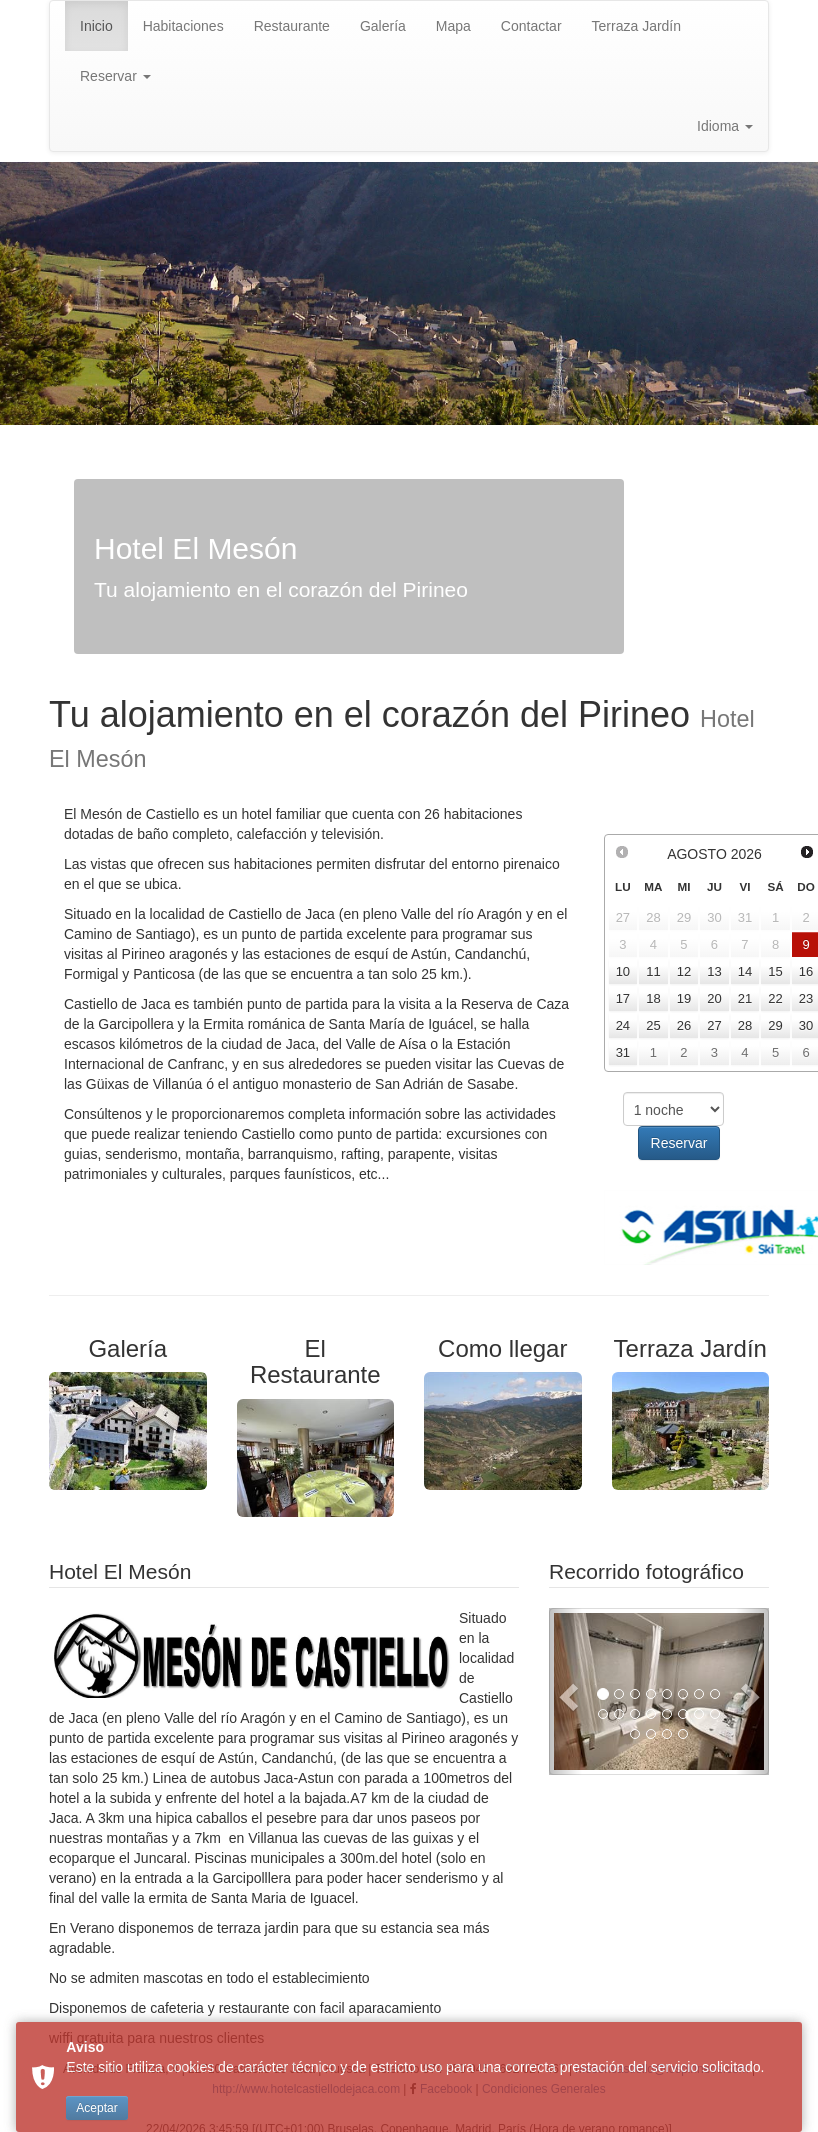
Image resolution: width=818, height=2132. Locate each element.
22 (775, 998)
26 (684, 1025)
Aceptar (96, 2108)
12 (684, 971)
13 (714, 971)
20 (714, 998)
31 (623, 1052)
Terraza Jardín (636, 26)
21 (745, 998)
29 (775, 1025)
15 (775, 971)
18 (653, 998)
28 (745, 1025)
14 (745, 971)
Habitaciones (183, 26)
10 (623, 971)
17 (623, 998)
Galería (383, 26)
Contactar (531, 26)
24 (623, 1025)
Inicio (96, 26)
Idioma (725, 126)
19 (684, 998)
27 (714, 1025)
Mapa (453, 26)
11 (653, 971)
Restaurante (292, 26)
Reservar (115, 76)
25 (653, 1025)
